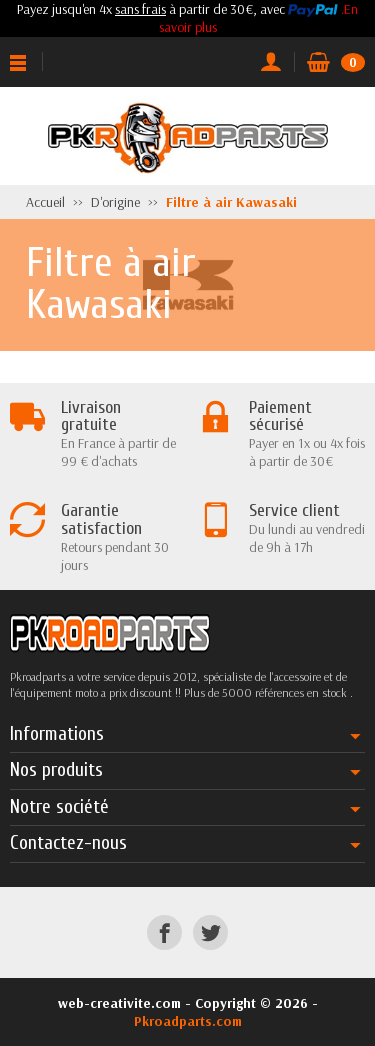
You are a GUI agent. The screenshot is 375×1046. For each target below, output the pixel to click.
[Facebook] (164, 932)
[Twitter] (210, 932)
